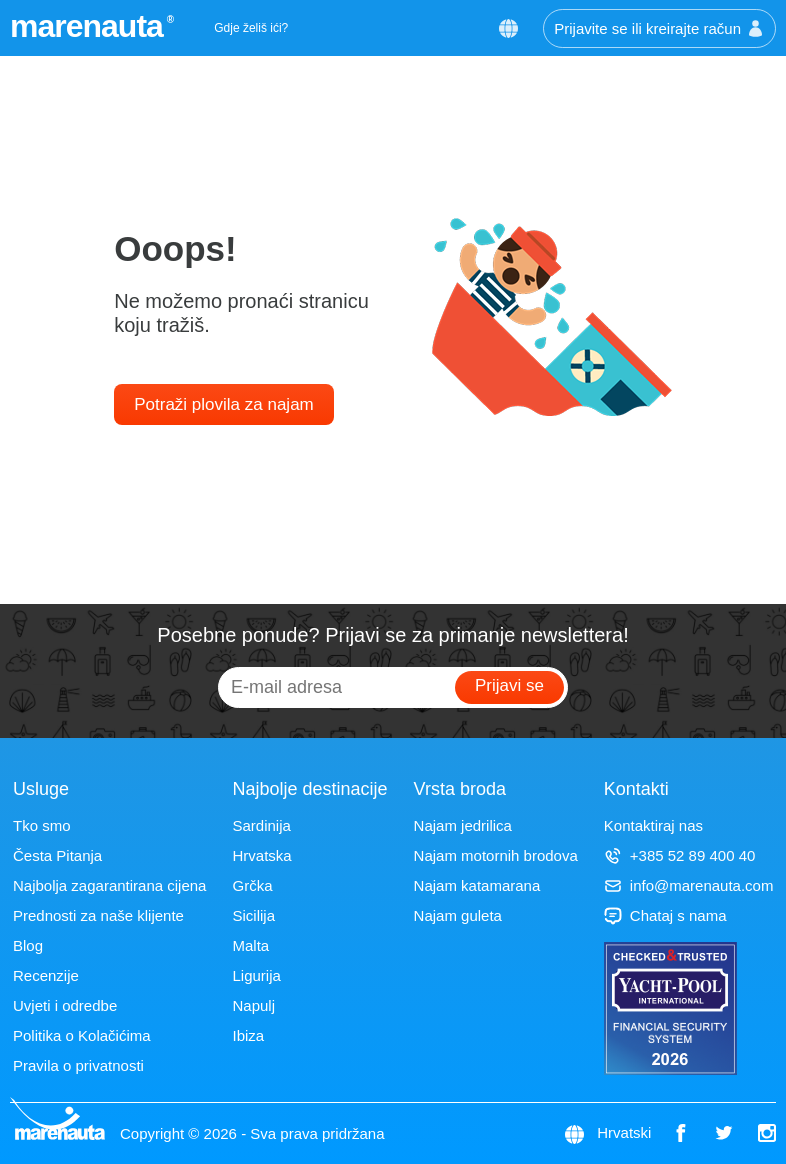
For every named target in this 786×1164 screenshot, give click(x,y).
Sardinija (261, 825)
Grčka (252, 885)
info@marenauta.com (689, 885)
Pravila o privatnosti (78, 1065)
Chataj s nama (665, 915)
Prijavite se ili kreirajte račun (659, 28)
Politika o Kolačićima (82, 1035)
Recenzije (46, 975)
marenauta (89, 26)
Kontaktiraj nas (653, 825)
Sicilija (253, 915)
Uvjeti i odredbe (65, 1005)
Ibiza (248, 1035)
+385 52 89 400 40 (680, 855)
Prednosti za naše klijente (98, 915)
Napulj (253, 1005)
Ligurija (256, 975)
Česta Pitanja (57, 855)
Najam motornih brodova (496, 855)
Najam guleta (458, 915)
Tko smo (42, 825)
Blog (28, 945)
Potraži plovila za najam (224, 404)
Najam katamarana (477, 885)
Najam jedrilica (463, 825)
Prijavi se (509, 685)
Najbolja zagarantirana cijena (109, 885)
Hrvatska (261, 855)
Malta (250, 945)
